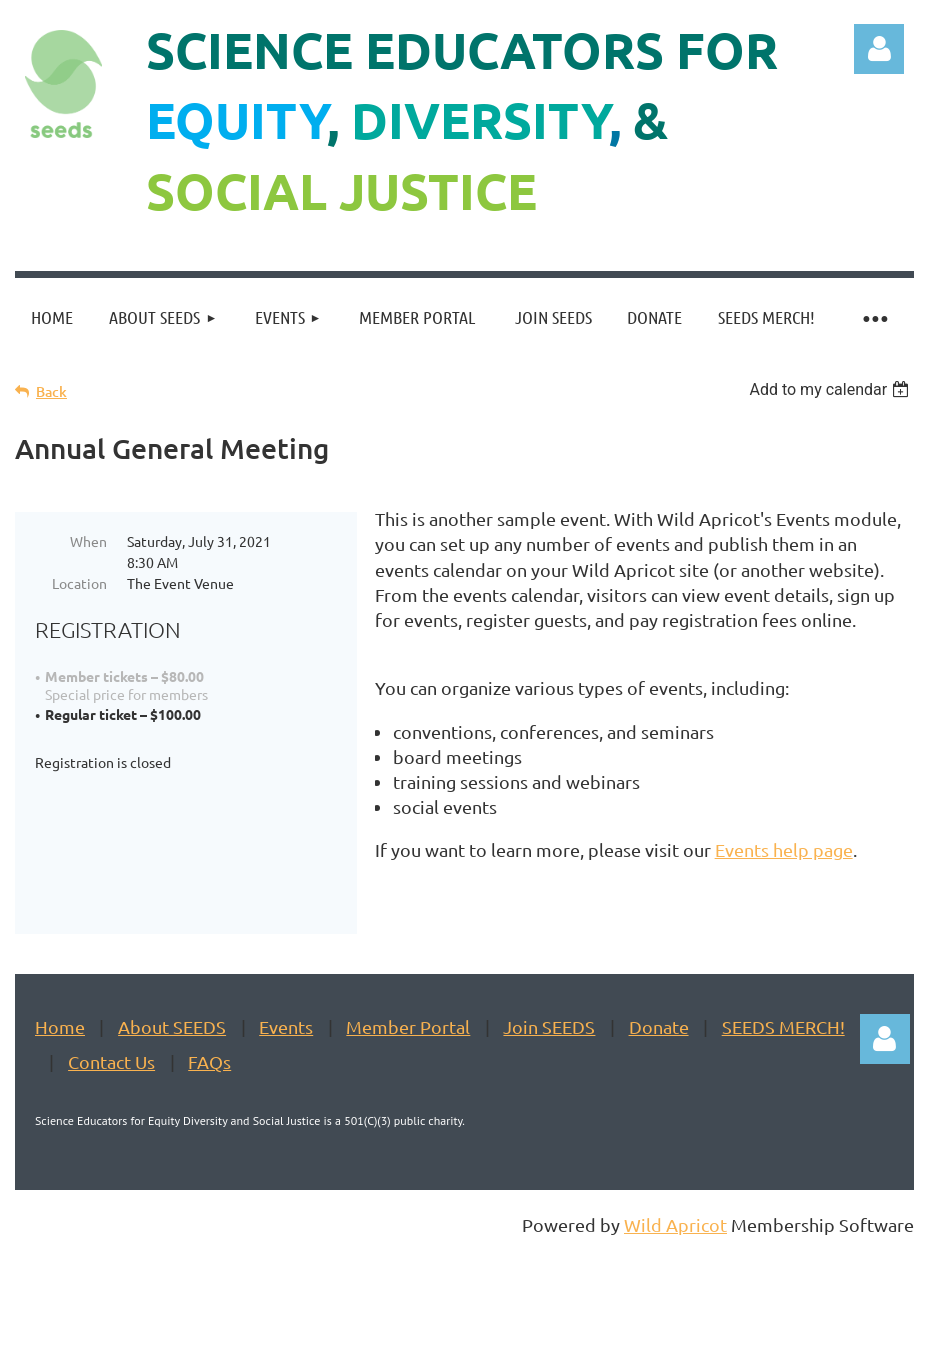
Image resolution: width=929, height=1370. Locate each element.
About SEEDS (172, 1076)
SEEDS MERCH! (783, 1076)
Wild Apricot (675, 1274)
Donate (659, 1076)
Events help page (784, 849)
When (88, 541)
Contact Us (111, 1111)
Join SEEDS (549, 1076)
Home (60, 1076)
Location (79, 583)
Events (286, 1076)
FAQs (209, 1111)
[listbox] (831, 389)
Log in (879, 49)
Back (51, 391)
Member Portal (408, 1076)
